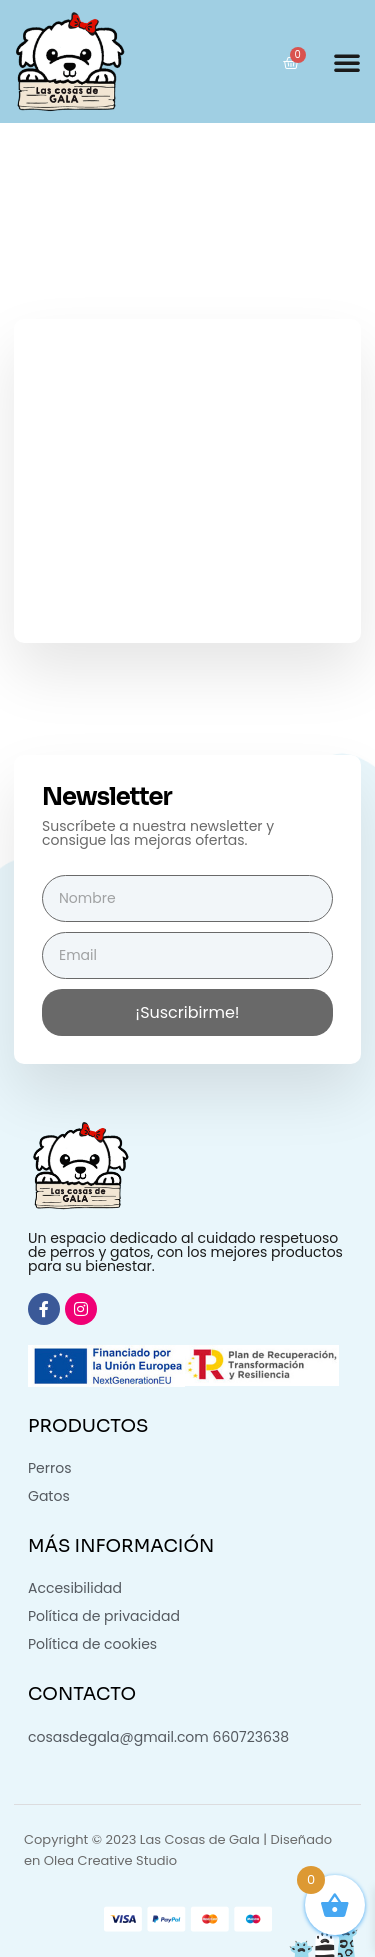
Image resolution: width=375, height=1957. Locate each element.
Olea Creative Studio (110, 1860)
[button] (347, 62)
